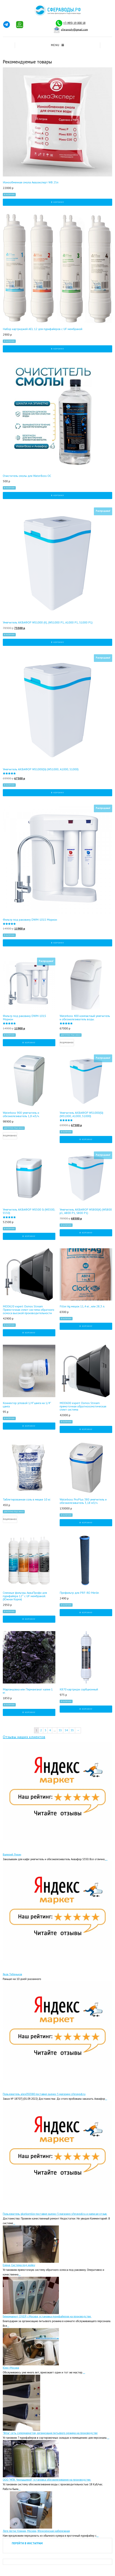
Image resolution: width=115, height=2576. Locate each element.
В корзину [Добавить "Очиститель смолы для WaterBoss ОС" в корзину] (57, 495)
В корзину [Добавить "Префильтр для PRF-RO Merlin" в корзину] (86, 1612)
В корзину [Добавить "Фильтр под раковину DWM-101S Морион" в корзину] (57, 943)
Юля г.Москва (11, 2367)
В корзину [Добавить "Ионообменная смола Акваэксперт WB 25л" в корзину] (57, 202)
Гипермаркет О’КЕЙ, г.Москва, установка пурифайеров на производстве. (47, 2316)
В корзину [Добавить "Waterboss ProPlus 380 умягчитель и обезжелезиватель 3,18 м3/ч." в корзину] (86, 1522)
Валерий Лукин (12, 1854)
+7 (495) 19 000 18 (74, 23)
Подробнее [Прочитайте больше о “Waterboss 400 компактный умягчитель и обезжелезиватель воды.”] (67, 1042)
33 (60, 1730)
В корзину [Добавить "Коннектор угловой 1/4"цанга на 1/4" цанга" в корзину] (29, 1426)
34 (66, 1730)
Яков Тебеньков (12, 1974)
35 (72, 1730)
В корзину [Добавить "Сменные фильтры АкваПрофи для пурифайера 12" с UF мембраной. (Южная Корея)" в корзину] (29, 1619)
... (106, 1859)
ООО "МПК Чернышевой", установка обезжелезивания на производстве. (47, 2479)
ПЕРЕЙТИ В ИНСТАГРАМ (27, 2543)
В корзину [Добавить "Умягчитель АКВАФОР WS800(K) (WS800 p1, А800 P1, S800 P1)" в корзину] (86, 1232)
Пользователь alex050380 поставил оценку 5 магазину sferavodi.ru (44, 2094)
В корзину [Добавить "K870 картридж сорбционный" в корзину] (86, 1709)
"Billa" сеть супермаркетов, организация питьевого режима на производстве (50, 2433)
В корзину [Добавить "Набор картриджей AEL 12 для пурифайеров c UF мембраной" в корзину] (57, 349)
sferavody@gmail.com (74, 29)
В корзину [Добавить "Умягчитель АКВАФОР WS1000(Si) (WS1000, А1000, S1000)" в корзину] (57, 792)
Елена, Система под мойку (19, 2265)
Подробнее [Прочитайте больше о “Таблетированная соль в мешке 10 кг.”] (10, 1519)
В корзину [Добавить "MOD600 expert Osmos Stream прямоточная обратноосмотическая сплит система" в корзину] (86, 1429)
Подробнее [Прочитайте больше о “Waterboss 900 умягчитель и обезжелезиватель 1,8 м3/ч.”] (10, 1135)
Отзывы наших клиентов (24, 1736)
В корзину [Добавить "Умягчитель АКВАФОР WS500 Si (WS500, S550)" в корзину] (29, 1236)
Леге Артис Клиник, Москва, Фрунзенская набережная (36, 2531)
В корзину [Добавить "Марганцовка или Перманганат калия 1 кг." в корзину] (29, 1712)
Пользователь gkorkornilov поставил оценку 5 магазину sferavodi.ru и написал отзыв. (55, 2214)
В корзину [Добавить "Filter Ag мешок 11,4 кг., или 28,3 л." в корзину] (86, 1326)
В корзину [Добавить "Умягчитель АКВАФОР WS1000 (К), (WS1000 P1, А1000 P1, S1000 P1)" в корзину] (57, 642)
